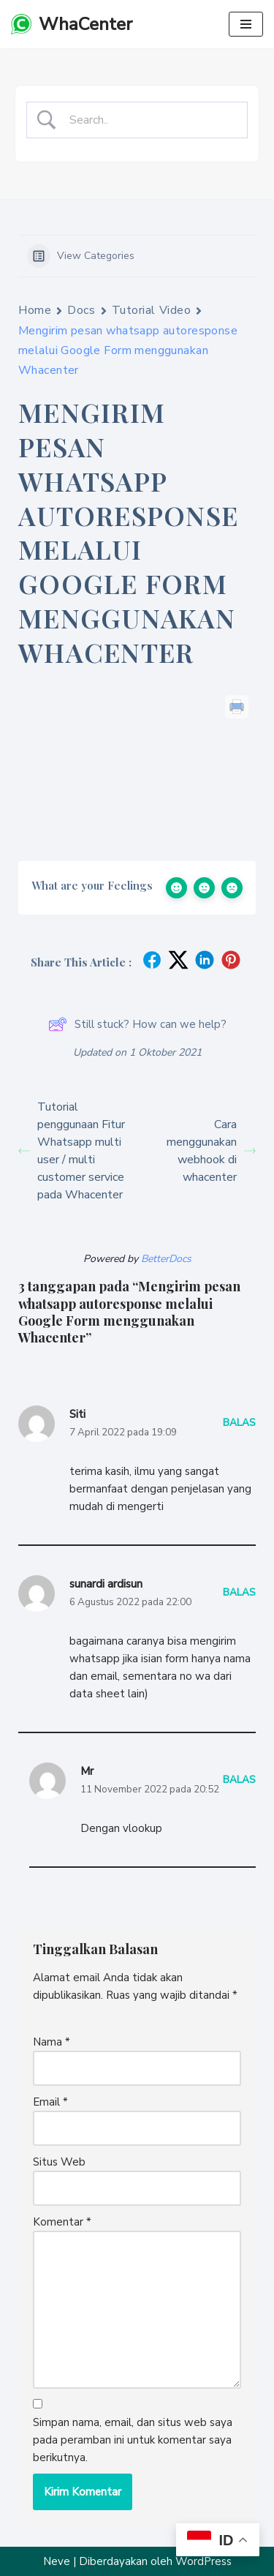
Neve (56, 2561)
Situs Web (59, 2162)
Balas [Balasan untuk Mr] (239, 1780)
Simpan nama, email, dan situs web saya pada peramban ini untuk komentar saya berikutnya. (132, 2440)
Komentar (62, 2222)
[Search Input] (149, 120)
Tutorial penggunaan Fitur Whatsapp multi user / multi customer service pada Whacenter (71, 1151)
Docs (81, 310)
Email (50, 2102)
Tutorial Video (151, 310)
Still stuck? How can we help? (137, 1024)
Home (34, 310)
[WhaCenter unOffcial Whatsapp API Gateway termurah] (71, 24)
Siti (77, 1414)
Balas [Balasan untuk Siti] (239, 1423)
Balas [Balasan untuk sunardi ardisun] (239, 1592)
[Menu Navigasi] (246, 24)
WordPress (203, 2561)
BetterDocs (166, 1259)
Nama (51, 2042)
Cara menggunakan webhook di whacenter (211, 1150)
